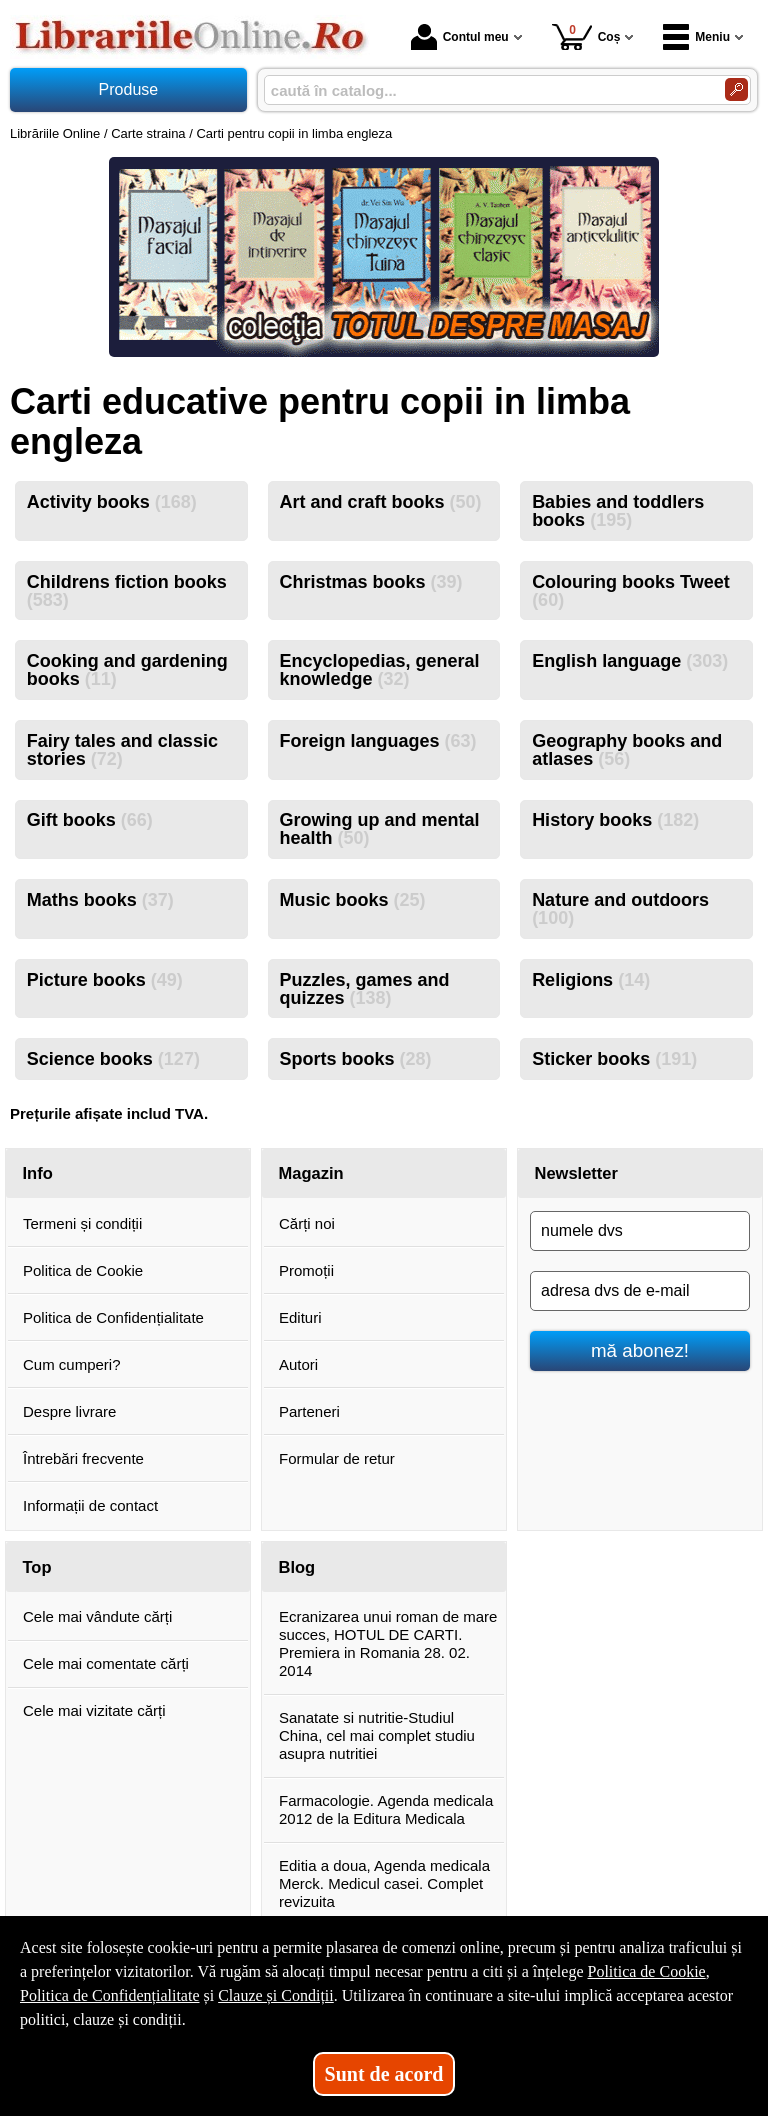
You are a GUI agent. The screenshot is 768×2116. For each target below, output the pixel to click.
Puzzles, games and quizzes (364, 989)
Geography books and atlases (627, 750)
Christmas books (370, 582)
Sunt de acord (384, 2074)
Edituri (300, 1317)
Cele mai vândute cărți (97, 1616)
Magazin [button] (311, 1173)
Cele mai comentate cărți (106, 1663)
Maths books (100, 900)
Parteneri (309, 1411)
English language (630, 661)
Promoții (306, 1270)
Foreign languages (377, 741)
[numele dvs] (640, 1231)
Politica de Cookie (83, 1270)
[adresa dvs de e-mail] (640, 1291)
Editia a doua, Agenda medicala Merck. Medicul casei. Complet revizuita (384, 1883)
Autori (298, 1364)
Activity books (112, 502)
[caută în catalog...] (486, 90)
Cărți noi (307, 1223)
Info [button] (38, 1173)
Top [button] (37, 1567)
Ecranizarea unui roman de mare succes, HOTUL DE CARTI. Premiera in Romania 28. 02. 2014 (388, 1643)
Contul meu (460, 37)
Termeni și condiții (82, 1223)
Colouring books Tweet (631, 591)
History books (615, 820)
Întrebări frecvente (83, 1458)
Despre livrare (69, 1411)
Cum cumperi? (72, 1364)
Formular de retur (337, 1458)
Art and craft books (380, 502)
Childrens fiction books (127, 591)
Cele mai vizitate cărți (94, 1710)
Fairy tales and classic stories (122, 750)
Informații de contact (90, 1505)
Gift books (90, 820)
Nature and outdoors (620, 909)
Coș (586, 36)
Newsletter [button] (576, 1173)
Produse (129, 89)
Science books (113, 1059)
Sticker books (614, 1059)
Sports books (355, 1059)
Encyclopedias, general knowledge (379, 670)
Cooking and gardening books (127, 670)
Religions (591, 980)
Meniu (696, 37)
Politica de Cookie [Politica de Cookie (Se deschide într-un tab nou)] (646, 1971)
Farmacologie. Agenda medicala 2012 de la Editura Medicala (386, 1809)
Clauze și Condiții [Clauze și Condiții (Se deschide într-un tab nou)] (276, 1995)
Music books (352, 900)
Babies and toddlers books (618, 511)
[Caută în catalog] (736, 89)
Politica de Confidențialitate (113, 1317)
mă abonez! (640, 1350)
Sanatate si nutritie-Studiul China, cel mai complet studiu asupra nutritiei (377, 1735)
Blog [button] (297, 1567)
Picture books (105, 980)
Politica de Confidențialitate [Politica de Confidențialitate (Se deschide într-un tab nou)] (110, 1995)
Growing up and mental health (379, 829)
